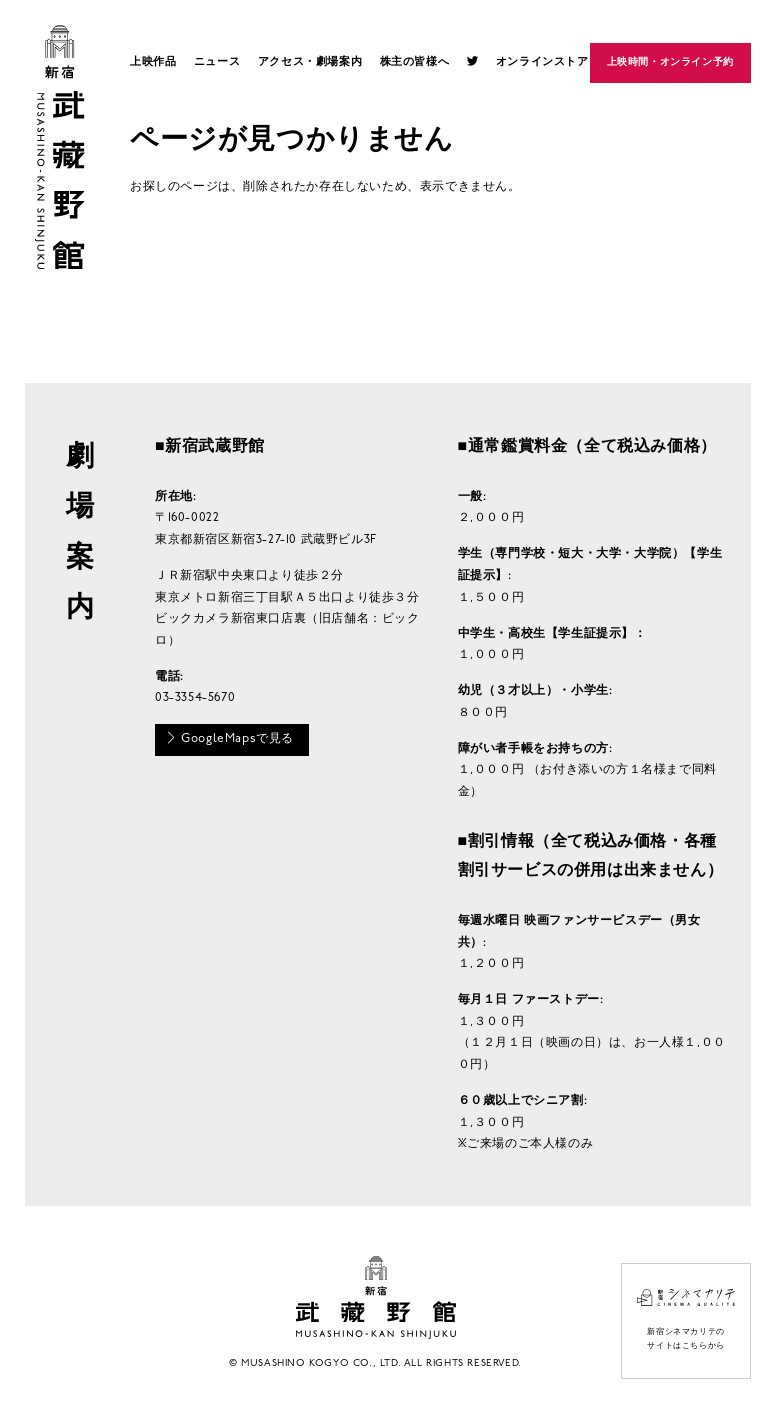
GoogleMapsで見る (229, 738)
